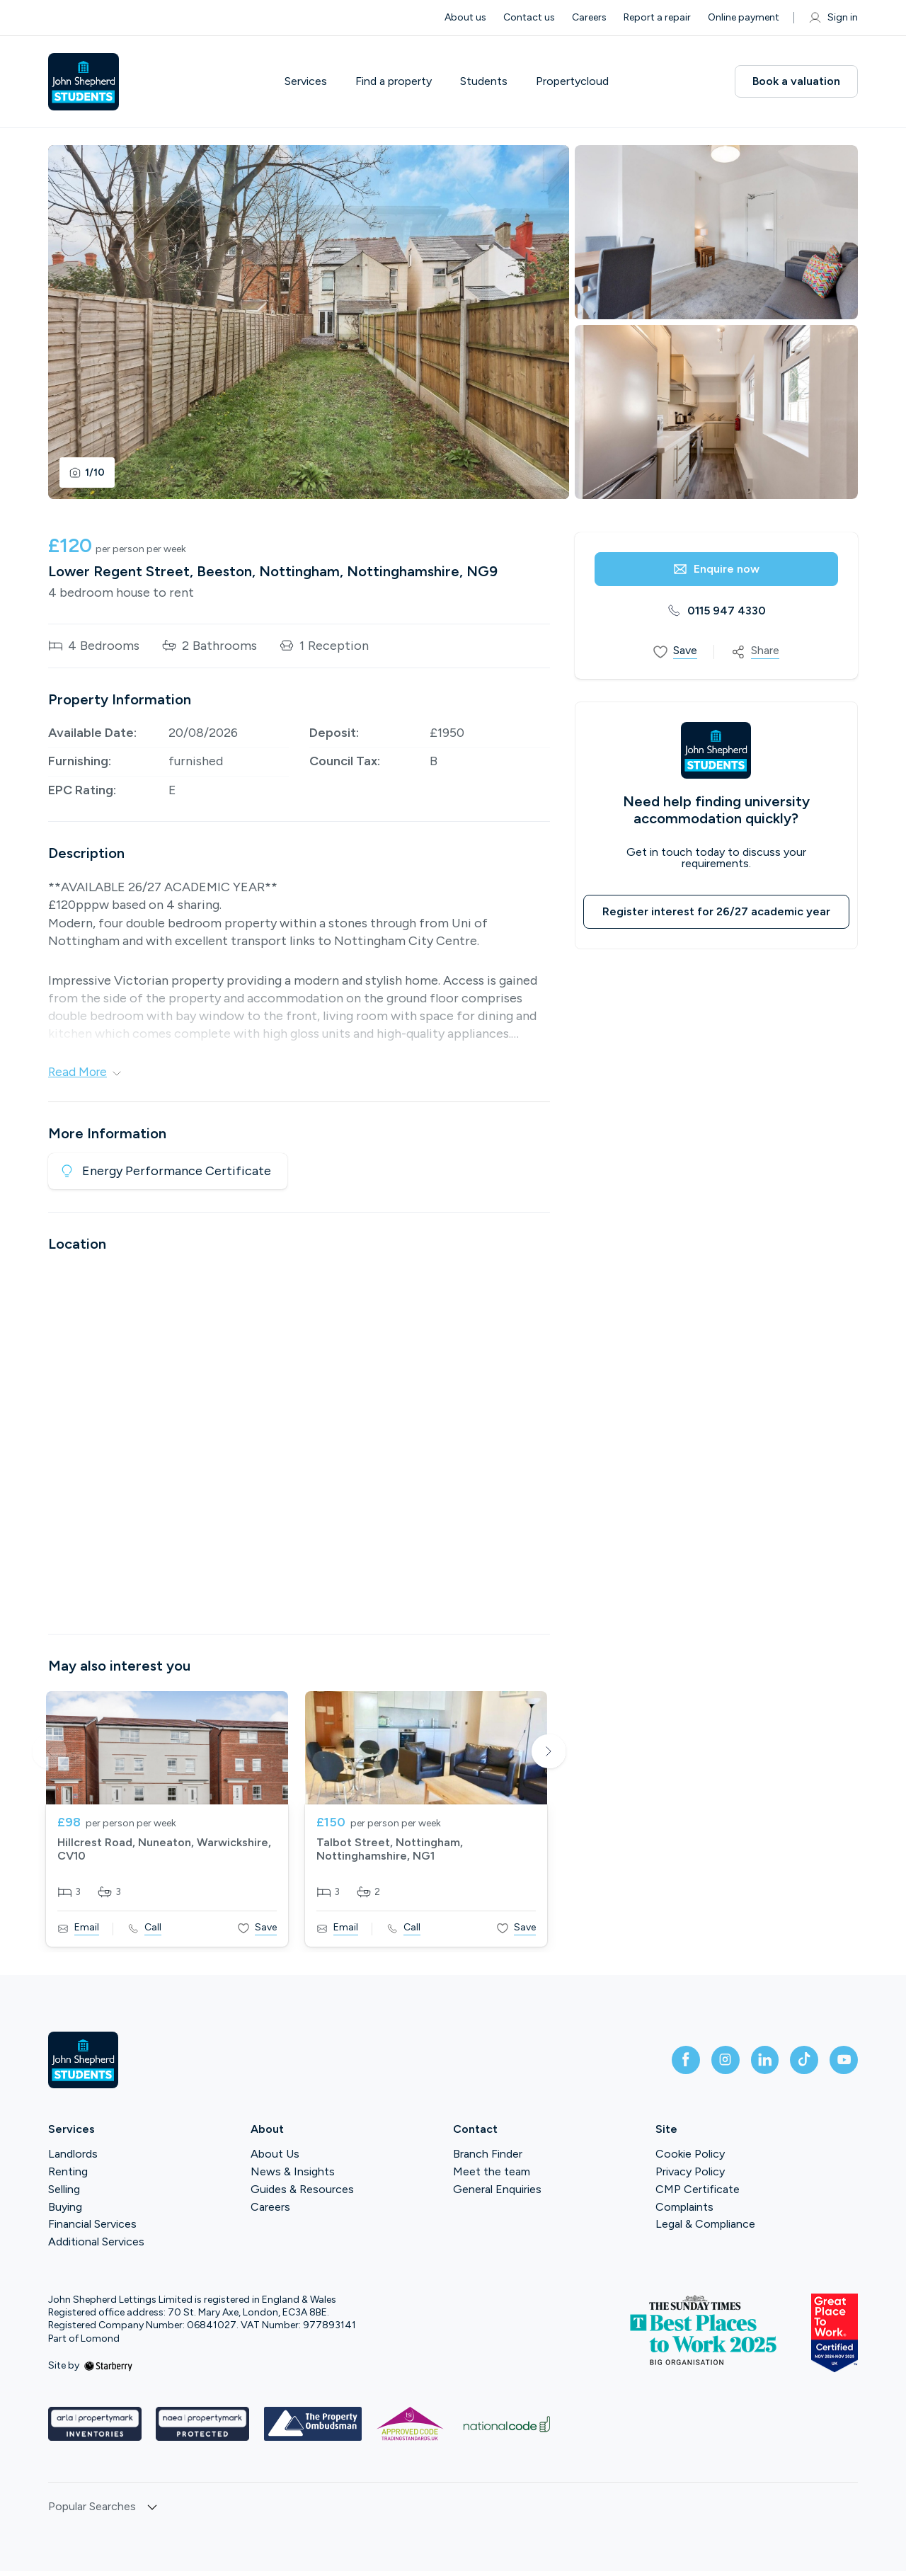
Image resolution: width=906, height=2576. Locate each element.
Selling (64, 2194)
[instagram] (705, 2065)
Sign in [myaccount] (833, 18)
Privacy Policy (690, 2176)
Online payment (743, 17)
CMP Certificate (697, 2194)
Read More (86, 1072)
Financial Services (92, 2229)
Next (548, 1758)
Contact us (529, 17)
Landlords (73, 2158)
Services (306, 81)
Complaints (684, 2212)
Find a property (393, 81)
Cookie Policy (690, 2158)
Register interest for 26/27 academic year (716, 911)
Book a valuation (796, 81)
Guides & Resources (302, 2194)
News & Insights (293, 2176)
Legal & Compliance (705, 2229)
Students (484, 81)
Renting (68, 2176)
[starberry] (108, 2370)
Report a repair (657, 17)
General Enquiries (497, 2194)
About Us (275, 2158)
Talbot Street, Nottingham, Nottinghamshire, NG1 (389, 1854)
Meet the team (491, 2176)
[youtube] (841, 2065)
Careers (589, 17)
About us (465, 17)
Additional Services (96, 2246)
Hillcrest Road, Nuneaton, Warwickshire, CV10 (164, 1854)
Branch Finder (487, 2158)
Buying (65, 2212)
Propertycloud (572, 81)
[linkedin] (750, 2065)
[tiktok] (796, 2065)
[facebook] (660, 2065)
